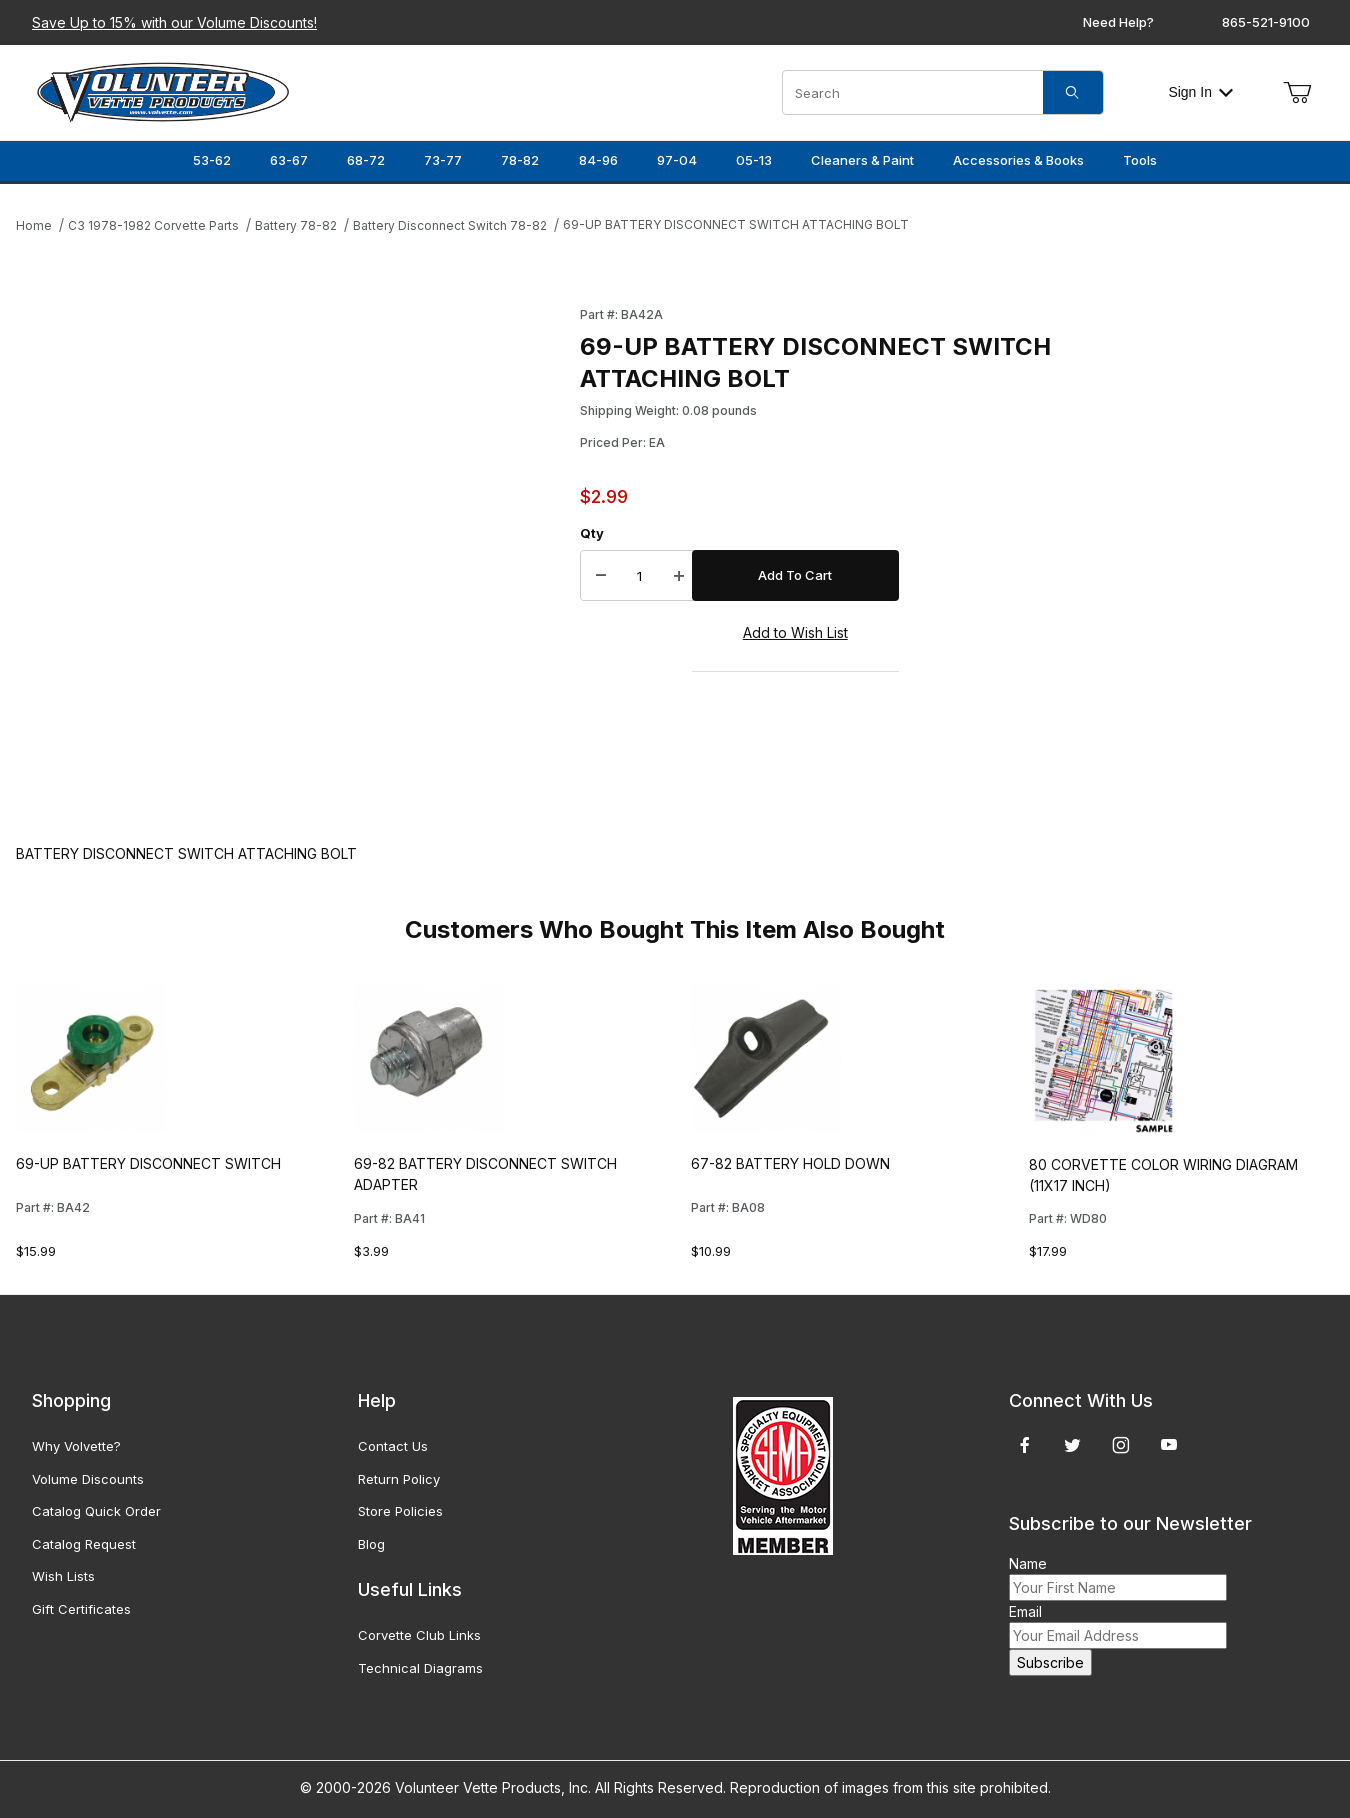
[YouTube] (1169, 1445)
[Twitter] (1072, 1445)
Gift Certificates (81, 1609)
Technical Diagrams (420, 1668)
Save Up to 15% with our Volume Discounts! (174, 22)
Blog (371, 1544)
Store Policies (400, 1511)
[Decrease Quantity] (601, 576)
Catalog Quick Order (96, 1511)
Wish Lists (63, 1576)
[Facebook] (1025, 1445)
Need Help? (1118, 22)
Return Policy (399, 1479)
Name (1028, 1563)
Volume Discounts (88, 1479)
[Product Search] (913, 92)
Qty (592, 533)
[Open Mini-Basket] (1297, 93)
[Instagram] (1121, 1445)
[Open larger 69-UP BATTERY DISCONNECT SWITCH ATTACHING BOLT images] (292, 555)
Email (1025, 1611)
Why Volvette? (76, 1446)
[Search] (1073, 92)
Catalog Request (84, 1544)
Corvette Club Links (419, 1635)
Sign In (1200, 92)
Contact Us (393, 1446)
